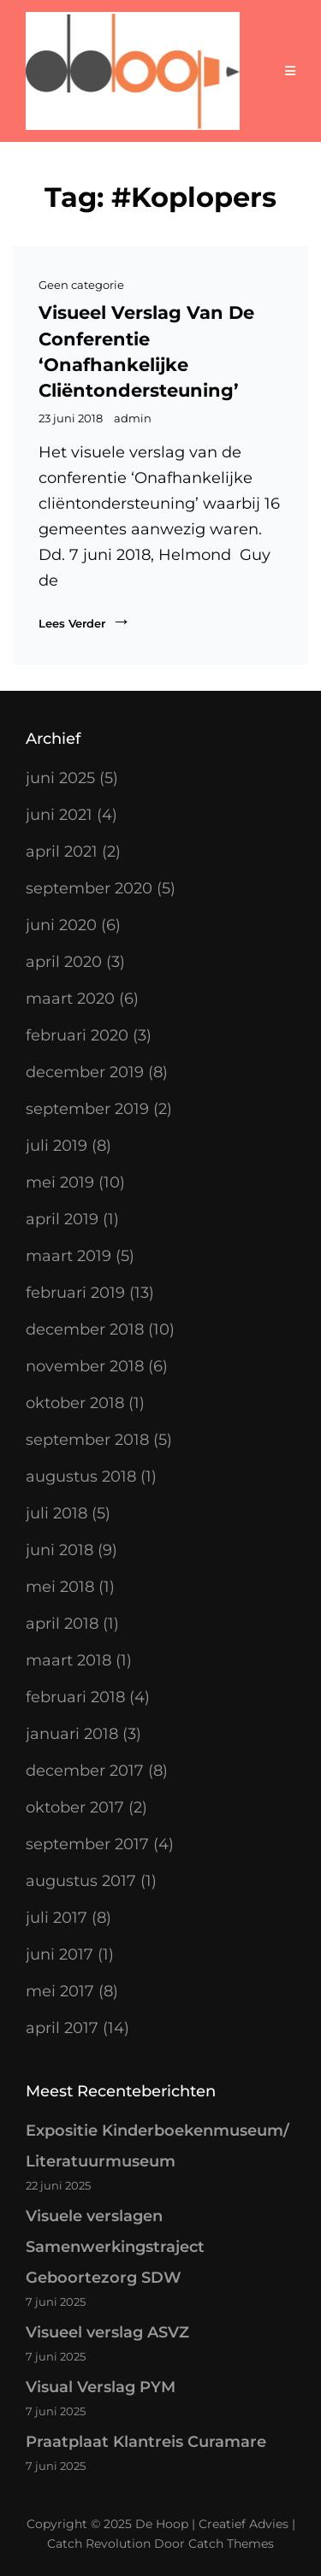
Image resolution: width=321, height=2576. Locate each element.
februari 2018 (75, 1697)
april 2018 (62, 1623)
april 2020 (64, 961)
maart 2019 (68, 1256)
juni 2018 (59, 1550)
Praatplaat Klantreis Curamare (146, 2441)
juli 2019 (56, 1145)
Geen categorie (81, 285)
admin (133, 418)
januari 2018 (72, 1733)
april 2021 (62, 851)
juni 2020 (61, 925)
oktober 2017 (75, 1807)
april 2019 (62, 1219)
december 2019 (85, 1072)
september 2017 (87, 1844)
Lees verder (85, 621)
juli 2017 (56, 1917)
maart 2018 (68, 1660)
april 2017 (62, 2028)
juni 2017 (59, 1954)
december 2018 (85, 1329)
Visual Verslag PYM (100, 2387)
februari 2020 (77, 1035)
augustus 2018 (81, 1476)
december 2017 (85, 1770)
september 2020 (89, 888)
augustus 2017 (81, 1881)
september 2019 (87, 1108)
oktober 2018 (75, 1403)
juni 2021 (59, 814)
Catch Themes (231, 2543)
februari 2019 (75, 1292)
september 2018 (87, 1439)
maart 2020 (70, 998)
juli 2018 (56, 1513)
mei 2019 (60, 1182)
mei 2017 (60, 1991)
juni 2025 (60, 778)
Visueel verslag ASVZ (107, 2332)
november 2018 (85, 1366)
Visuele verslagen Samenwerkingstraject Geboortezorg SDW (115, 2247)
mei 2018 (60, 1586)
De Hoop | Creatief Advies (211, 2524)
